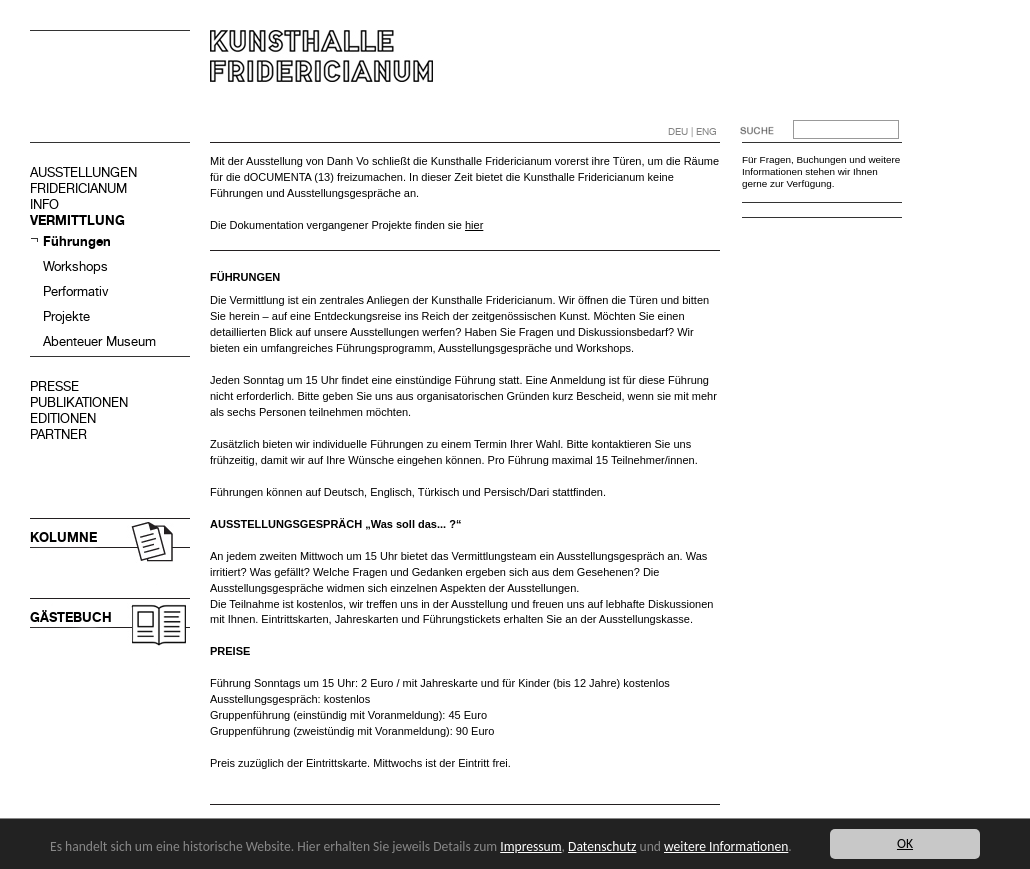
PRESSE (54, 386)
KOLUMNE (63, 537)
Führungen (77, 241)
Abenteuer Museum (99, 341)
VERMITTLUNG (77, 220)
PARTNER (58, 434)
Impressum (530, 846)
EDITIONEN (63, 418)
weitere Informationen (726, 846)
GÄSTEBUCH (71, 617)
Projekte (66, 316)
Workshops (75, 266)
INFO (44, 204)
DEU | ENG (692, 131)
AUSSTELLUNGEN (83, 172)
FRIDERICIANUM (78, 188)
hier (474, 225)
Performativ (76, 291)
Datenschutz (602, 846)
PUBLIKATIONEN (79, 402)
